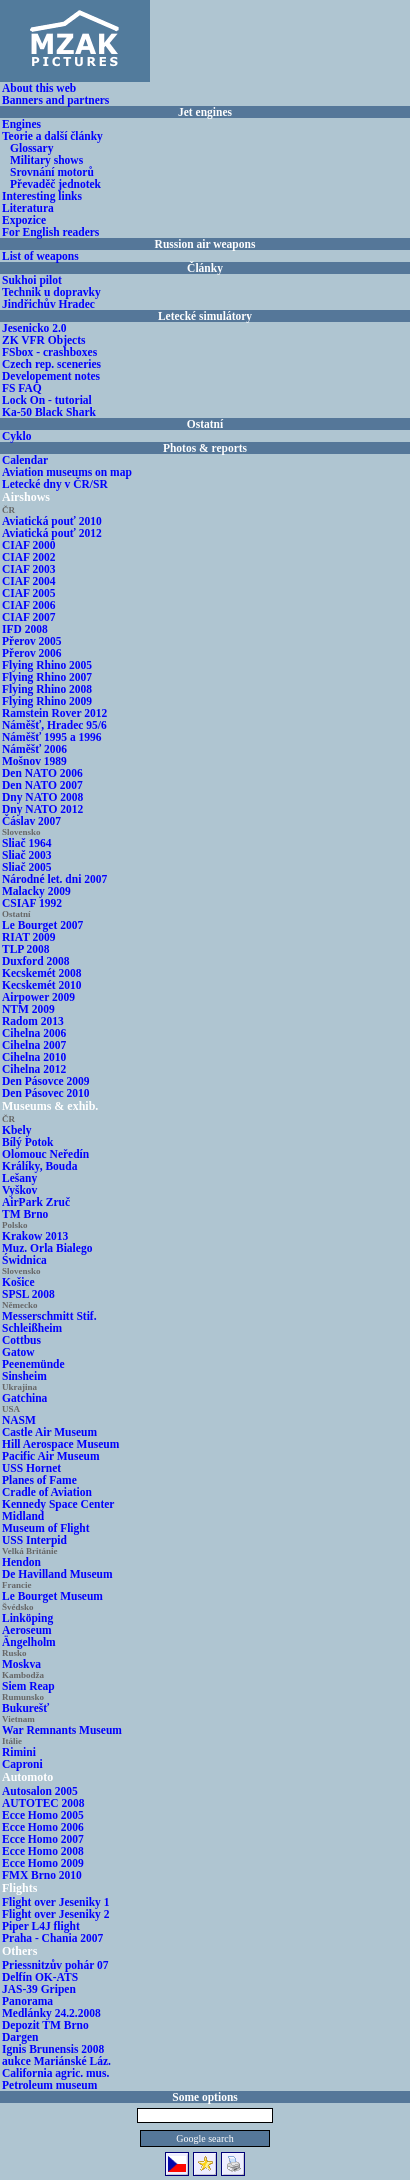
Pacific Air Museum (51, 1456)
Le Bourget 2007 (42, 925)
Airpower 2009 (38, 997)
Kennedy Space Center (58, 1504)
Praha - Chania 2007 (52, 1938)
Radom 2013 (33, 1021)
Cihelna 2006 (34, 1033)
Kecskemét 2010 (42, 985)
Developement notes (51, 376)
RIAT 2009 (29, 937)
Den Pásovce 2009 (46, 1081)
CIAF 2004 (29, 581)
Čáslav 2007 (31, 821)
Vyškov (19, 1190)
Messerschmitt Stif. (49, 1316)
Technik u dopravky (51, 292)
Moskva (21, 1664)
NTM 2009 (28, 1009)
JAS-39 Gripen (39, 1989)
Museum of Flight (46, 1528)
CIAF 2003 (29, 569)
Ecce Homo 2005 (43, 1815)
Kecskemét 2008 (42, 973)
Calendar (25, 460)
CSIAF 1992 (32, 903)
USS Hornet (31, 1468)
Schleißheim (32, 1328)
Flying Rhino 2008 (47, 689)
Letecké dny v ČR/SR (55, 484)
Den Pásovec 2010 (46, 1093)
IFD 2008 (25, 629)
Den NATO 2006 (42, 773)
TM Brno (25, 1214)
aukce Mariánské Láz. (56, 2061)
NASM (19, 1420)
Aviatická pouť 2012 (52, 533)
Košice (18, 1282)
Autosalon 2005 (40, 1791)
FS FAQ (22, 388)
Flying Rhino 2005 (47, 665)
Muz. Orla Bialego (47, 1248)
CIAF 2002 (29, 557)
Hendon (21, 1562)
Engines (21, 124)
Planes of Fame (39, 1480)
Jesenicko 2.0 (34, 328)
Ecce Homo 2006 (43, 1827)
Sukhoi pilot (32, 280)
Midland (23, 1516)
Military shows (46, 160)
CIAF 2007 (29, 617)
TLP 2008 (26, 949)
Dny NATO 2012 (42, 809)
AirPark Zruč (36, 1202)
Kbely (16, 1130)
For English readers (50, 232)
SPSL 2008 (28, 1294)
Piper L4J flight (41, 1926)
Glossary (31, 148)
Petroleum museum (49, 2085)
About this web (39, 88)
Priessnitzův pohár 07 (55, 1965)
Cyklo (16, 436)
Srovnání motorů (52, 172)
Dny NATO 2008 (42, 797)
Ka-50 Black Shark (49, 412)
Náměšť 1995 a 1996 (52, 737)
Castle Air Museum (49, 1432)
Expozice (24, 220)
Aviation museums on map (67, 472)
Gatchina (24, 1398)
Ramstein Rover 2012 (54, 713)
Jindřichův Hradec (48, 304)
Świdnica (24, 1260)
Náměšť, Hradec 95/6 (54, 725)
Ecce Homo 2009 (43, 1863)
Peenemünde (33, 1364)
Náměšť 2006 (34, 749)
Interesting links (42, 196)
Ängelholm (29, 1642)
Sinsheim (24, 1376)
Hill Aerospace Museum (60, 1444)
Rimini (19, 1752)
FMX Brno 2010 (42, 1875)
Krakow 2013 (35, 1236)
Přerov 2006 (32, 653)
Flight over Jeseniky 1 (55, 1902)
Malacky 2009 (36, 891)
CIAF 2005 (29, 593)
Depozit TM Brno (45, 2025)
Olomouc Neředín (45, 1154)
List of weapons (40, 256)
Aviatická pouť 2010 (52, 521)
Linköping (27, 1618)
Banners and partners (55, 100)
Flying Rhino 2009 (47, 701)
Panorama (27, 2001)
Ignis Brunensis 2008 (53, 2049)
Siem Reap (28, 1686)
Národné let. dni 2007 (54, 879)
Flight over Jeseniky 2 (55, 1914)
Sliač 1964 (27, 843)
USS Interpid (34, 1540)
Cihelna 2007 (34, 1045)
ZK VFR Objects (43, 340)
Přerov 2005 (32, 641)
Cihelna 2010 (34, 1057)
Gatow (18, 1352)
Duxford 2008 (35, 961)
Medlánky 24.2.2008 (51, 2013)
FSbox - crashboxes (49, 352)
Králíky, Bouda (39, 1166)
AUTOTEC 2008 (43, 1803)
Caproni (22, 1764)
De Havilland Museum (57, 1574)
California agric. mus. (55, 2073)
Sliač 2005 (27, 867)
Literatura (28, 208)
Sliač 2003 (27, 855)
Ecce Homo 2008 (43, 1851)
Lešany (19, 1178)
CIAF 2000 (29, 545)
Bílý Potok (27, 1142)
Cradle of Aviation (47, 1492)
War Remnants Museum (62, 1730)
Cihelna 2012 (34, 1069)
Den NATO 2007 (42, 785)
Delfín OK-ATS (40, 1977)
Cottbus (21, 1340)
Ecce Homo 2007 (43, 1839)
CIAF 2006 (29, 605)
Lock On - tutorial (47, 400)
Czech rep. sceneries (51, 364)
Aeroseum (27, 1630)
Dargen (20, 2037)
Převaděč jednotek (55, 184)
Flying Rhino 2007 (47, 677)
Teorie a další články (52, 136)
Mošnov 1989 (34, 761)
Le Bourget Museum (52, 1596)
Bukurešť (25, 1708)
